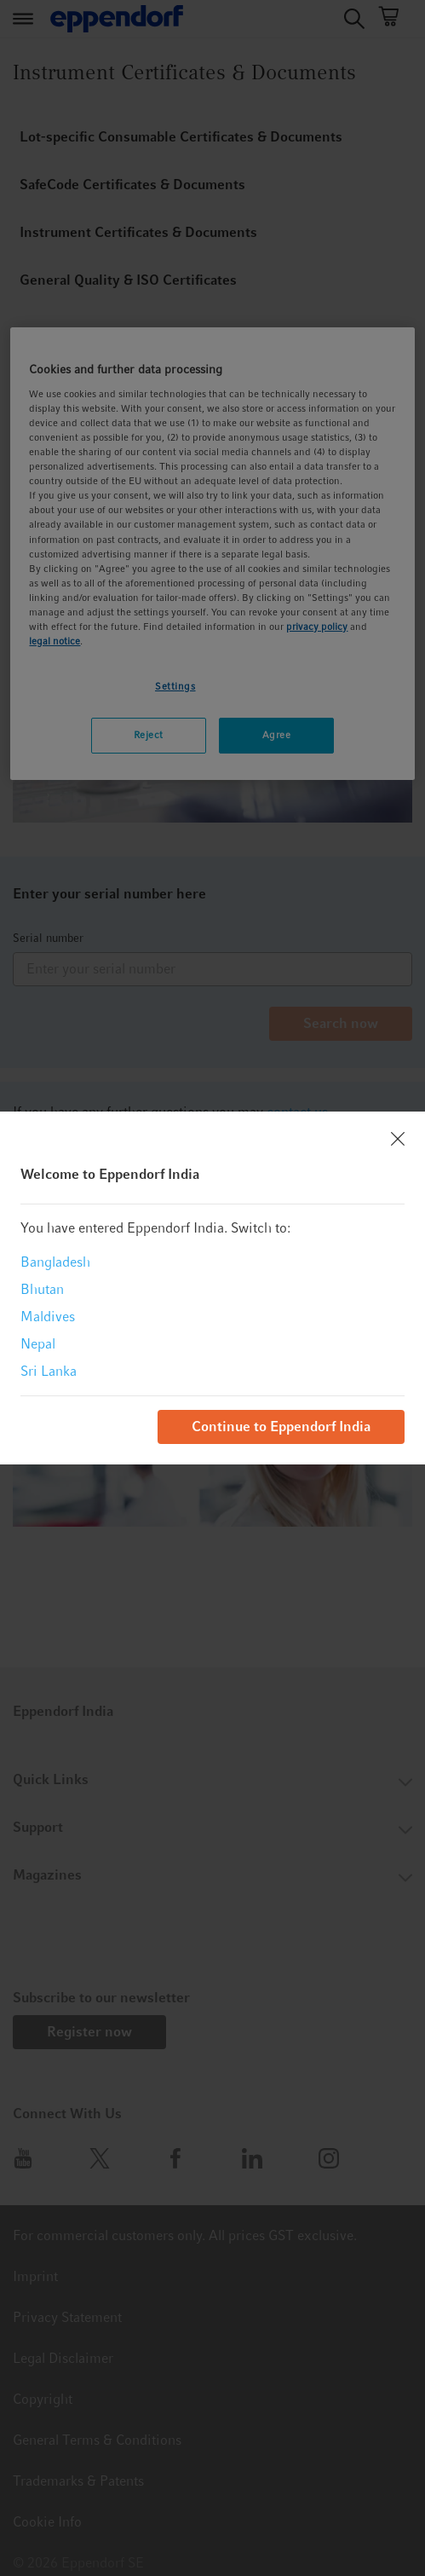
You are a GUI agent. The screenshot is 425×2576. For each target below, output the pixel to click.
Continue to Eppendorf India (281, 1426)
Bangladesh (55, 1262)
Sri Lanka (48, 1371)
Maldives (47, 1316)
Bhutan (42, 1289)
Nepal (37, 1344)
